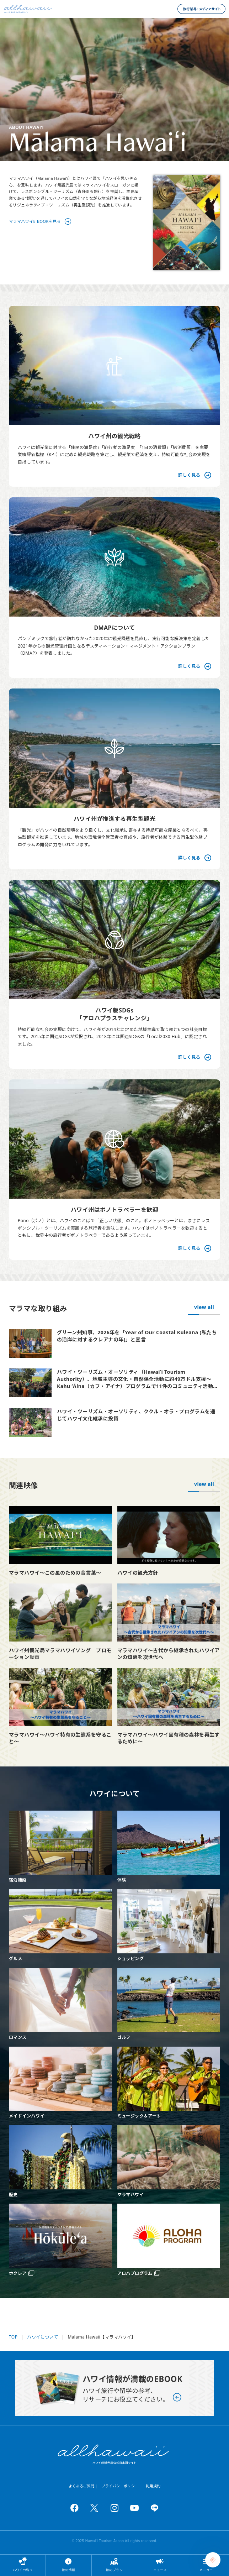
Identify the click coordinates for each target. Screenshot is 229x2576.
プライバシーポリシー (120, 2485)
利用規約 (153, 2485)
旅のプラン (114, 2569)
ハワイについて (42, 2337)
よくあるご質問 (82, 2485)
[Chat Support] (212, 2559)
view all (204, 1307)
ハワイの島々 (23, 2569)
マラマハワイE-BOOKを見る (35, 221)
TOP (13, 2337)
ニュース (160, 2569)
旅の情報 (68, 2569)
